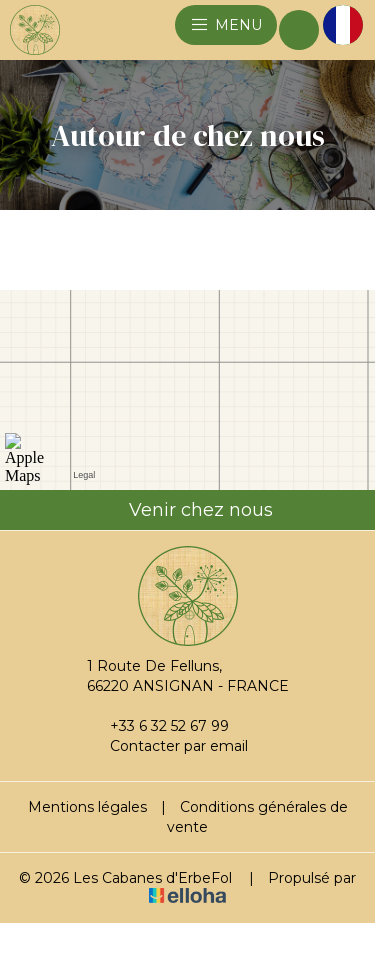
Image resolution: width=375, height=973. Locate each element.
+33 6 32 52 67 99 (158, 726)
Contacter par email (167, 746)
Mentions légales (87, 807)
